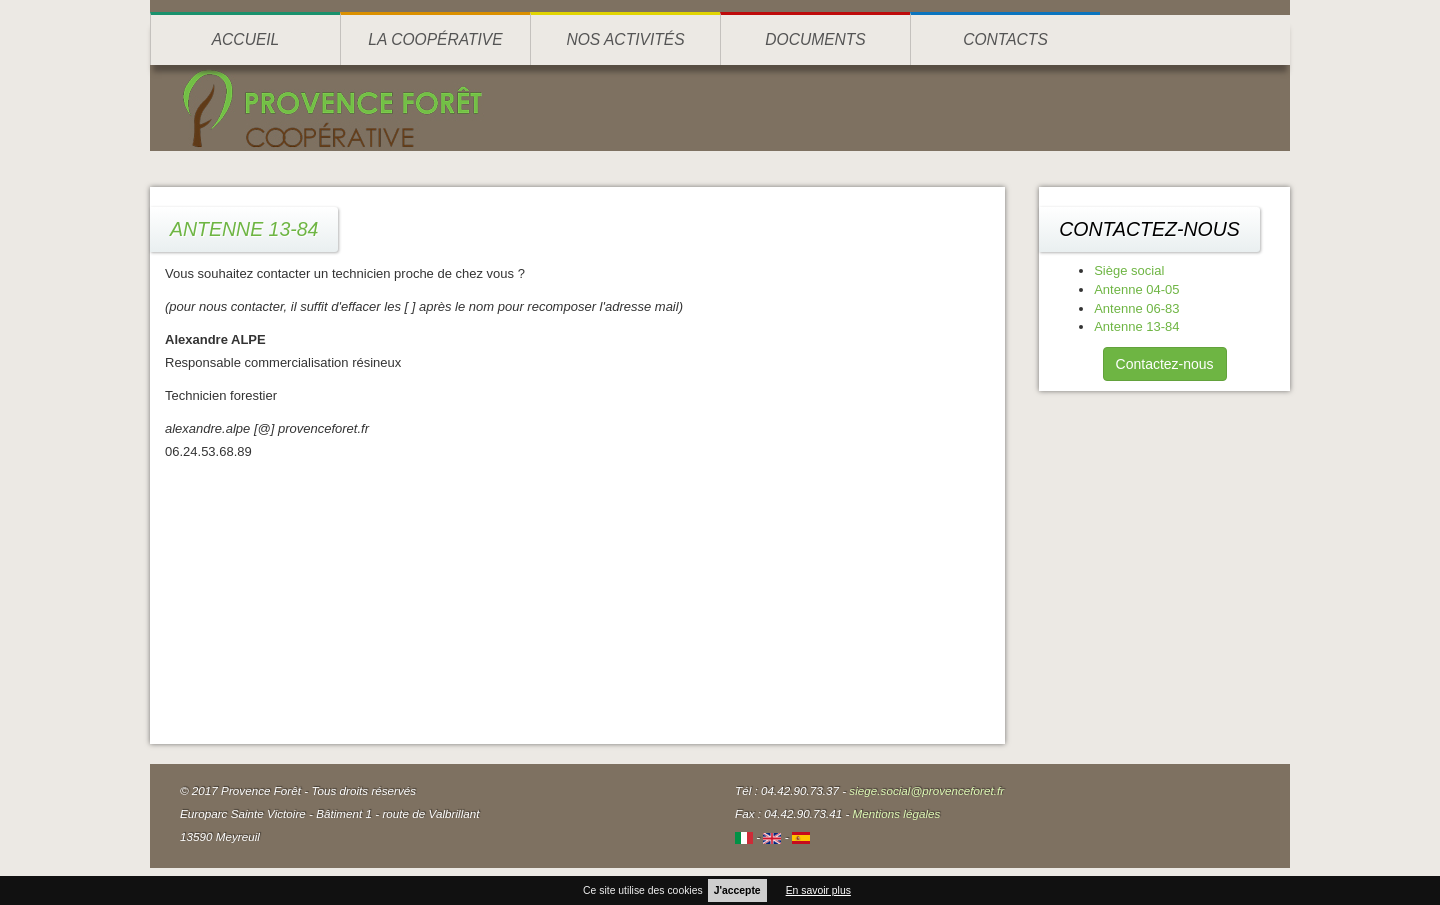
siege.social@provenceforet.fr (926, 790)
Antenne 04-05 (1136, 289)
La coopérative (435, 39)
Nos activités (625, 39)
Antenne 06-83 (1136, 308)
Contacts (1005, 39)
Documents (815, 39)
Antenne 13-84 (1136, 326)
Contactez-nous (1165, 364)
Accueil (246, 39)
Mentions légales (897, 813)
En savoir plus (818, 890)
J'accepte (737, 890)
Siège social (1129, 270)
